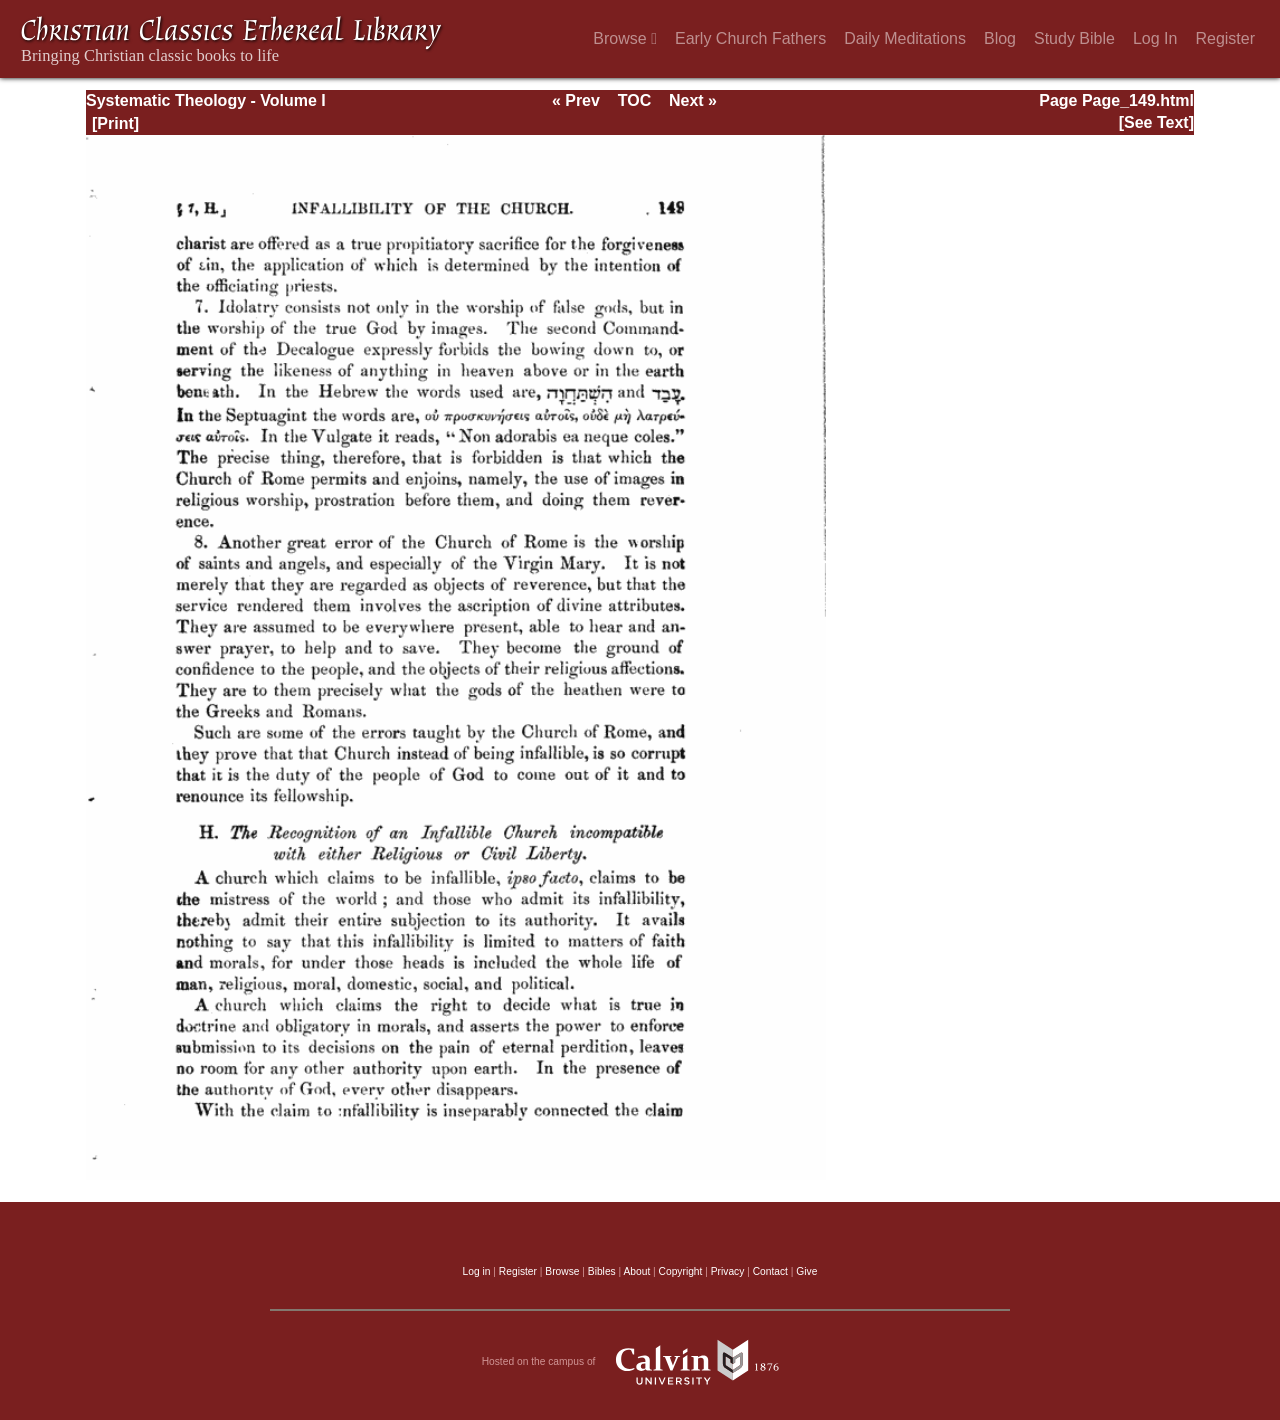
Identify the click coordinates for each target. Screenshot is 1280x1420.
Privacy (728, 1271)
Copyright (681, 1271)
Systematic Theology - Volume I (206, 100)
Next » (693, 100)
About (636, 1271)
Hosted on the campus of (640, 1362)
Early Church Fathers (750, 38)
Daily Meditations (905, 38)
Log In (1155, 38)
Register (1225, 38)
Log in (477, 1271)
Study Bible (1074, 38)
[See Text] (1156, 122)
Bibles (602, 1271)
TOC (634, 100)
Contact (770, 1271)
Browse (625, 38)
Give (806, 1271)
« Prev (576, 100)
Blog (1000, 38)
